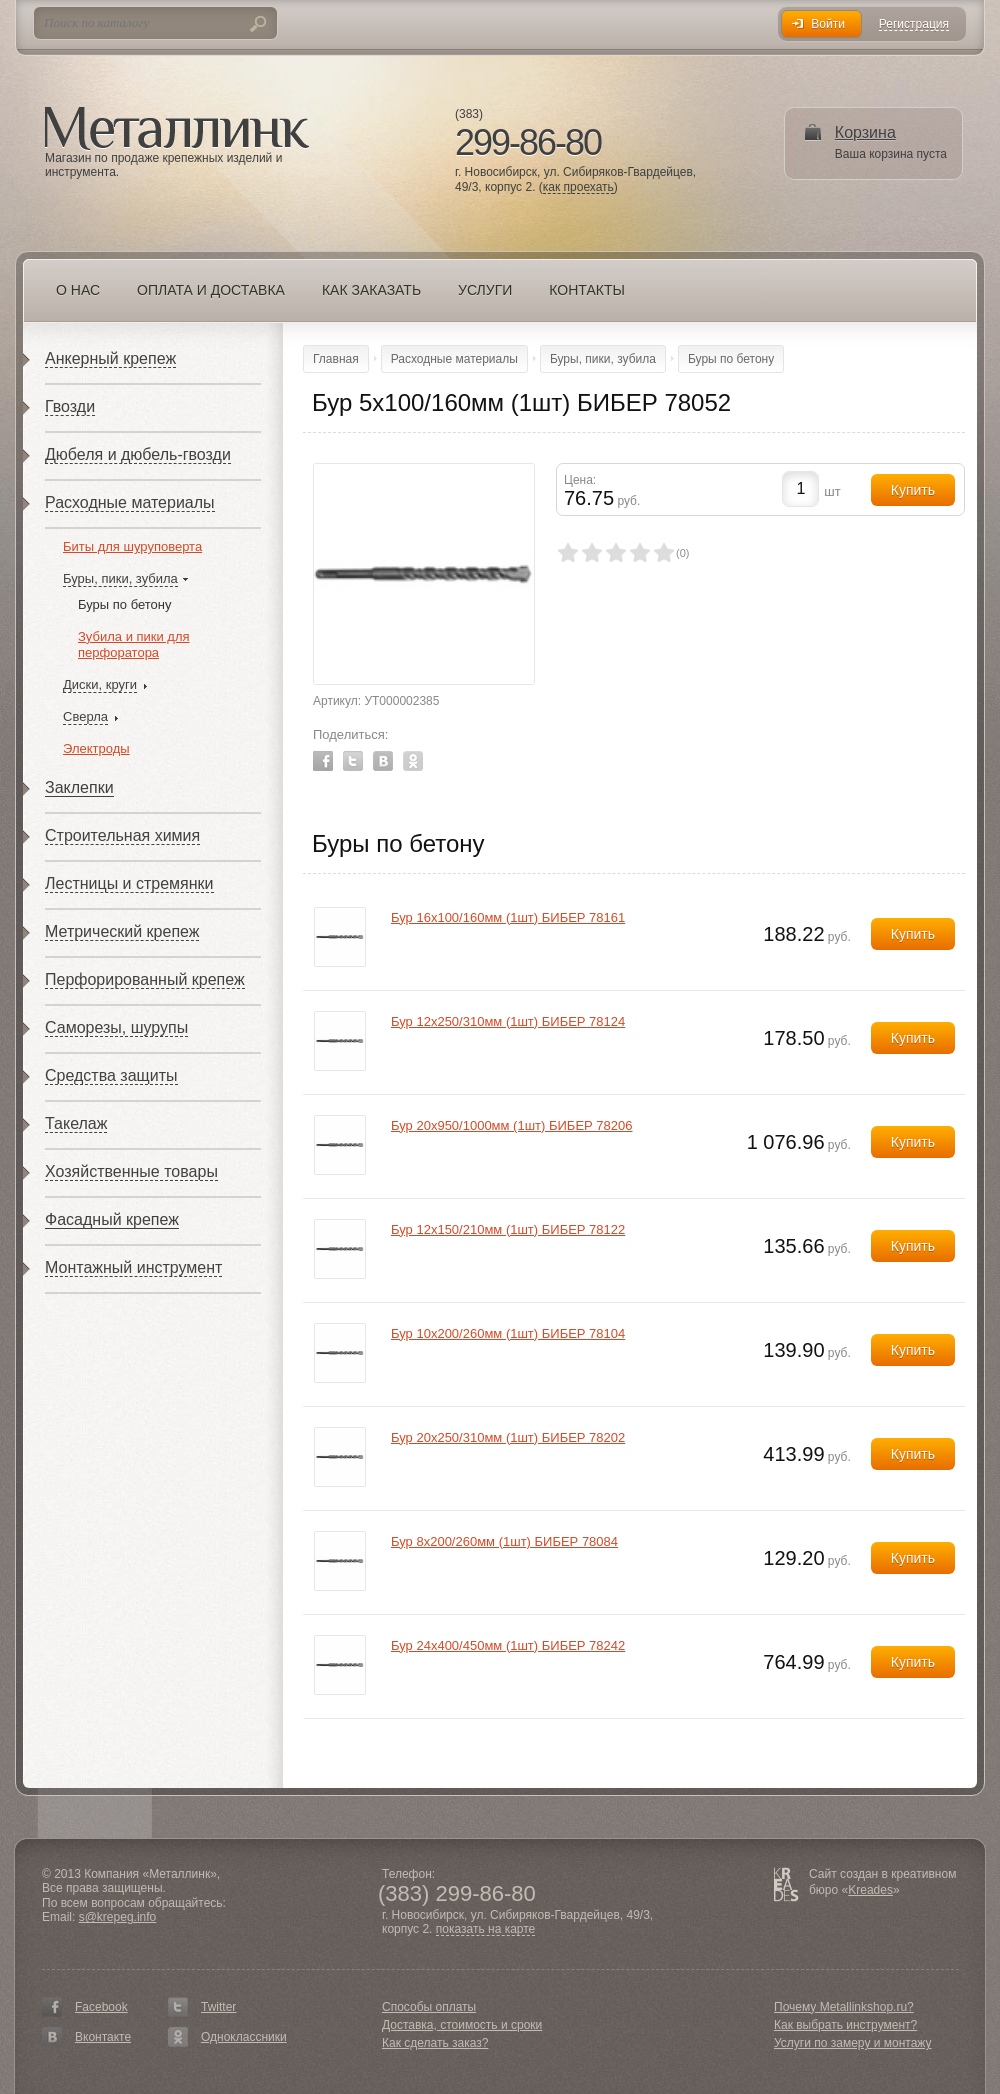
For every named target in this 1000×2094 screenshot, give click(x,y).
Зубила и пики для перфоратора (134, 644)
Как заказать (371, 290)
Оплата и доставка (211, 290)
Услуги (485, 290)
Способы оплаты (429, 2007)
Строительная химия (122, 835)
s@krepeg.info (118, 1917)
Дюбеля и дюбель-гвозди (138, 454)
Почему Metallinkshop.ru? (844, 2007)
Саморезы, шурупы (116, 1027)
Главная (336, 359)
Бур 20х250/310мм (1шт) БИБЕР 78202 (508, 1437)
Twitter (353, 761)
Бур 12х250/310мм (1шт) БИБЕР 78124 (508, 1021)
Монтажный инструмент (133, 1267)
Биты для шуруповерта (132, 546)
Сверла (85, 716)
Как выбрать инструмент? (845, 2025)
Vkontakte (383, 761)
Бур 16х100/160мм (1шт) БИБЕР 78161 (508, 917)
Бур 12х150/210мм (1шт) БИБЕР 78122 (508, 1229)
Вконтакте (103, 2037)
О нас (78, 290)
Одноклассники (244, 2037)
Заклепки (79, 787)
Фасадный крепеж (112, 1219)
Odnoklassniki (413, 761)
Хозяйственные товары (131, 1171)
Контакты (587, 290)
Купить (913, 934)
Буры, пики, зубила (120, 578)
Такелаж (76, 1123)
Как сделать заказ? (435, 2043)
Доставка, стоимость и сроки (462, 2025)
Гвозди (70, 406)
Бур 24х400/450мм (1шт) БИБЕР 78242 (508, 1645)
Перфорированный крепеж (145, 979)
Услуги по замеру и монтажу (853, 2043)
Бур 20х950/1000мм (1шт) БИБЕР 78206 (512, 1125)
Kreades (870, 1890)
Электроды (96, 748)
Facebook (323, 761)
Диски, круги (100, 684)
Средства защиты (111, 1075)
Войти (828, 24)
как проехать (578, 187)
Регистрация (914, 24)
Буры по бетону (124, 604)
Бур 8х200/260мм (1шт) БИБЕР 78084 (504, 1541)
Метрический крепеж (122, 931)
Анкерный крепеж (110, 358)
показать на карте (486, 1929)
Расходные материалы (130, 502)
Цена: (580, 480)
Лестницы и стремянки (129, 883)
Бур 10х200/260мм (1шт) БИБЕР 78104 (508, 1333)
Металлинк (177, 129)
